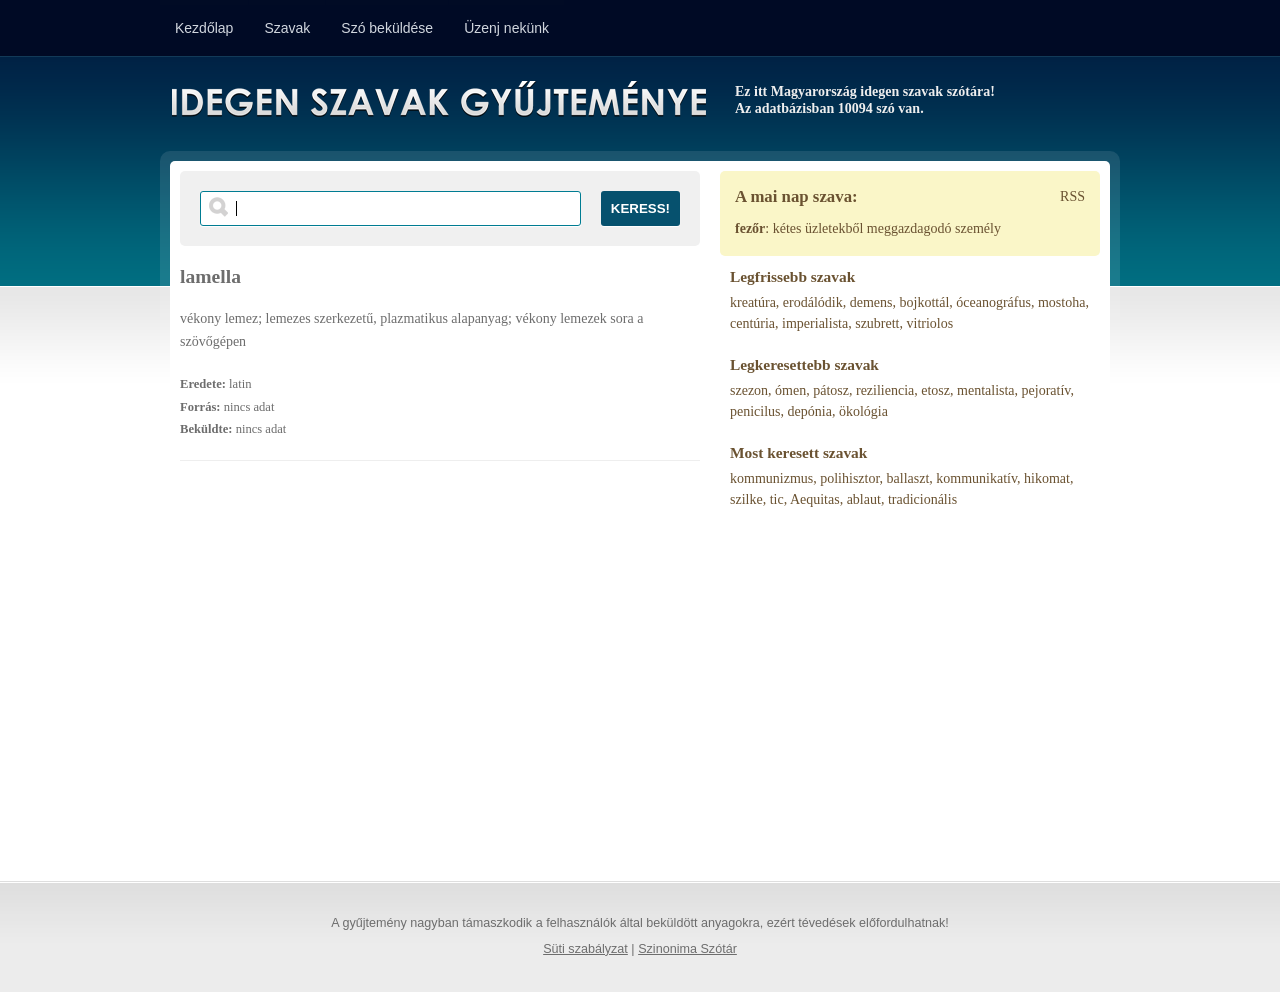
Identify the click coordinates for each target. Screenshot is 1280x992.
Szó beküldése (387, 28)
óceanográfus (993, 302)
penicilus (755, 411)
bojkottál (925, 302)
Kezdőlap (204, 28)
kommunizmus (771, 478)
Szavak (287, 28)
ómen (790, 390)
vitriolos (930, 323)
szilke (746, 499)
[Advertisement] (440, 681)
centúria (752, 323)
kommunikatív (976, 478)
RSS (1072, 196)
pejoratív (1046, 390)
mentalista (986, 390)
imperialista (815, 323)
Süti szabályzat (585, 949)
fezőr (750, 228)
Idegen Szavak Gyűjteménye (437, 102)
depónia (810, 411)
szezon (749, 390)
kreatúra (753, 302)
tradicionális (922, 499)
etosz (935, 390)
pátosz (831, 390)
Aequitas (815, 499)
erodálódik (813, 302)
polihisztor (849, 478)
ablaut (864, 499)
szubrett (877, 323)
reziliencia (885, 390)
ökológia (863, 411)
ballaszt (908, 478)
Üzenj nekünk (506, 28)
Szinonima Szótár (687, 949)
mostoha (1061, 302)
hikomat (1047, 478)
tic (777, 499)
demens (871, 302)
